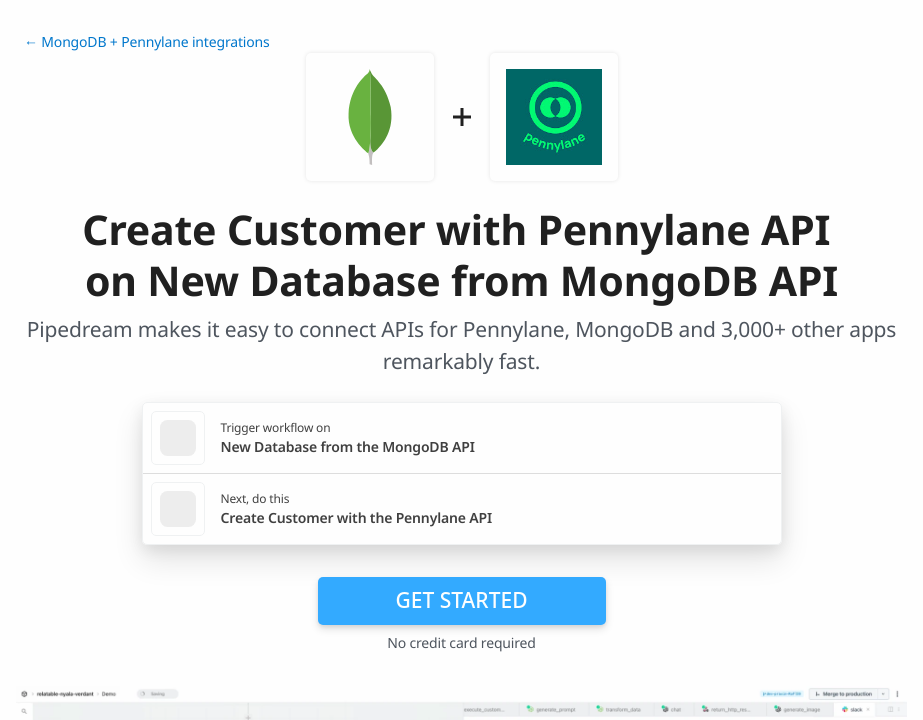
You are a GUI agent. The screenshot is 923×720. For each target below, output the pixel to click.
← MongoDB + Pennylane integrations (147, 42)
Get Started (462, 600)
